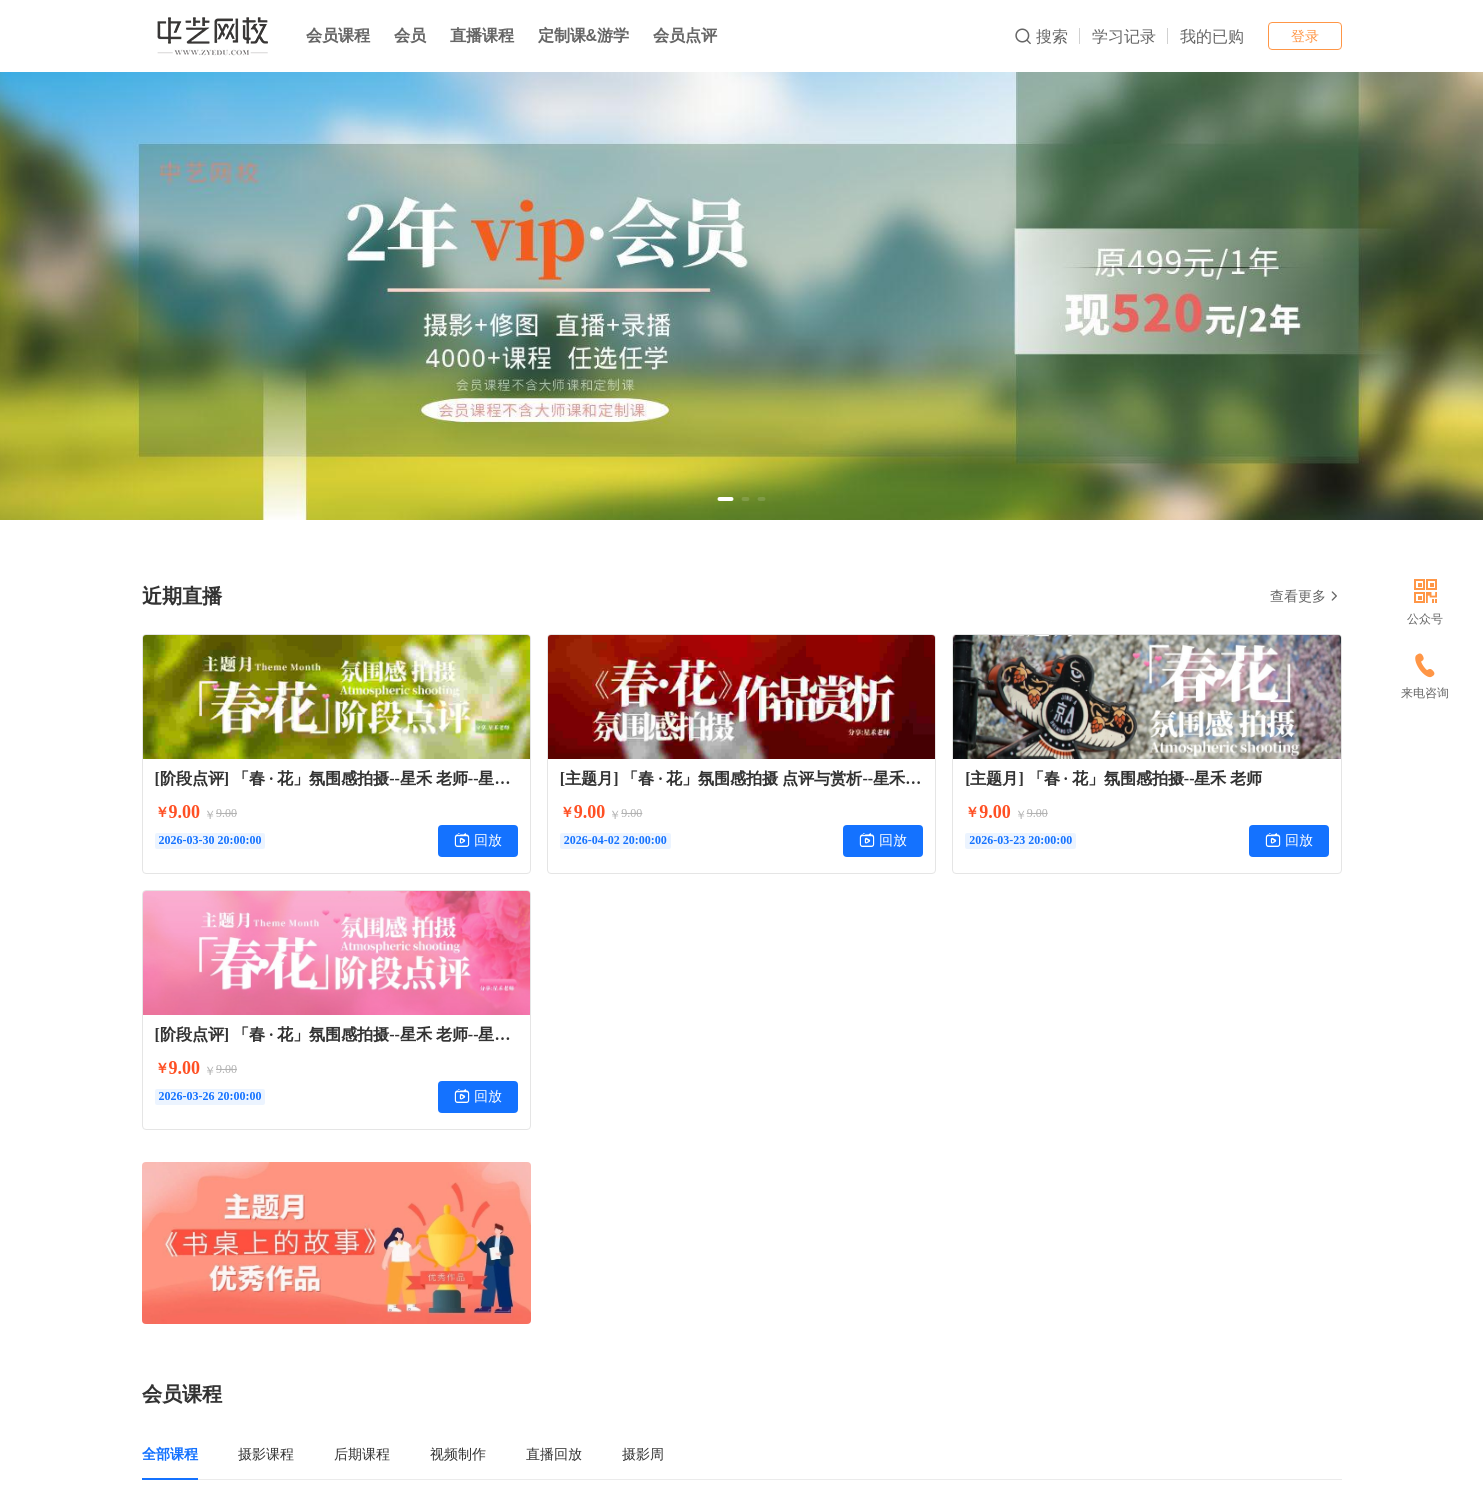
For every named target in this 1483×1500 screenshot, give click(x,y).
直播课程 (482, 35)
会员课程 (338, 35)
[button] (726, 499)
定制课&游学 (584, 35)
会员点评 (685, 35)
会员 (410, 35)
